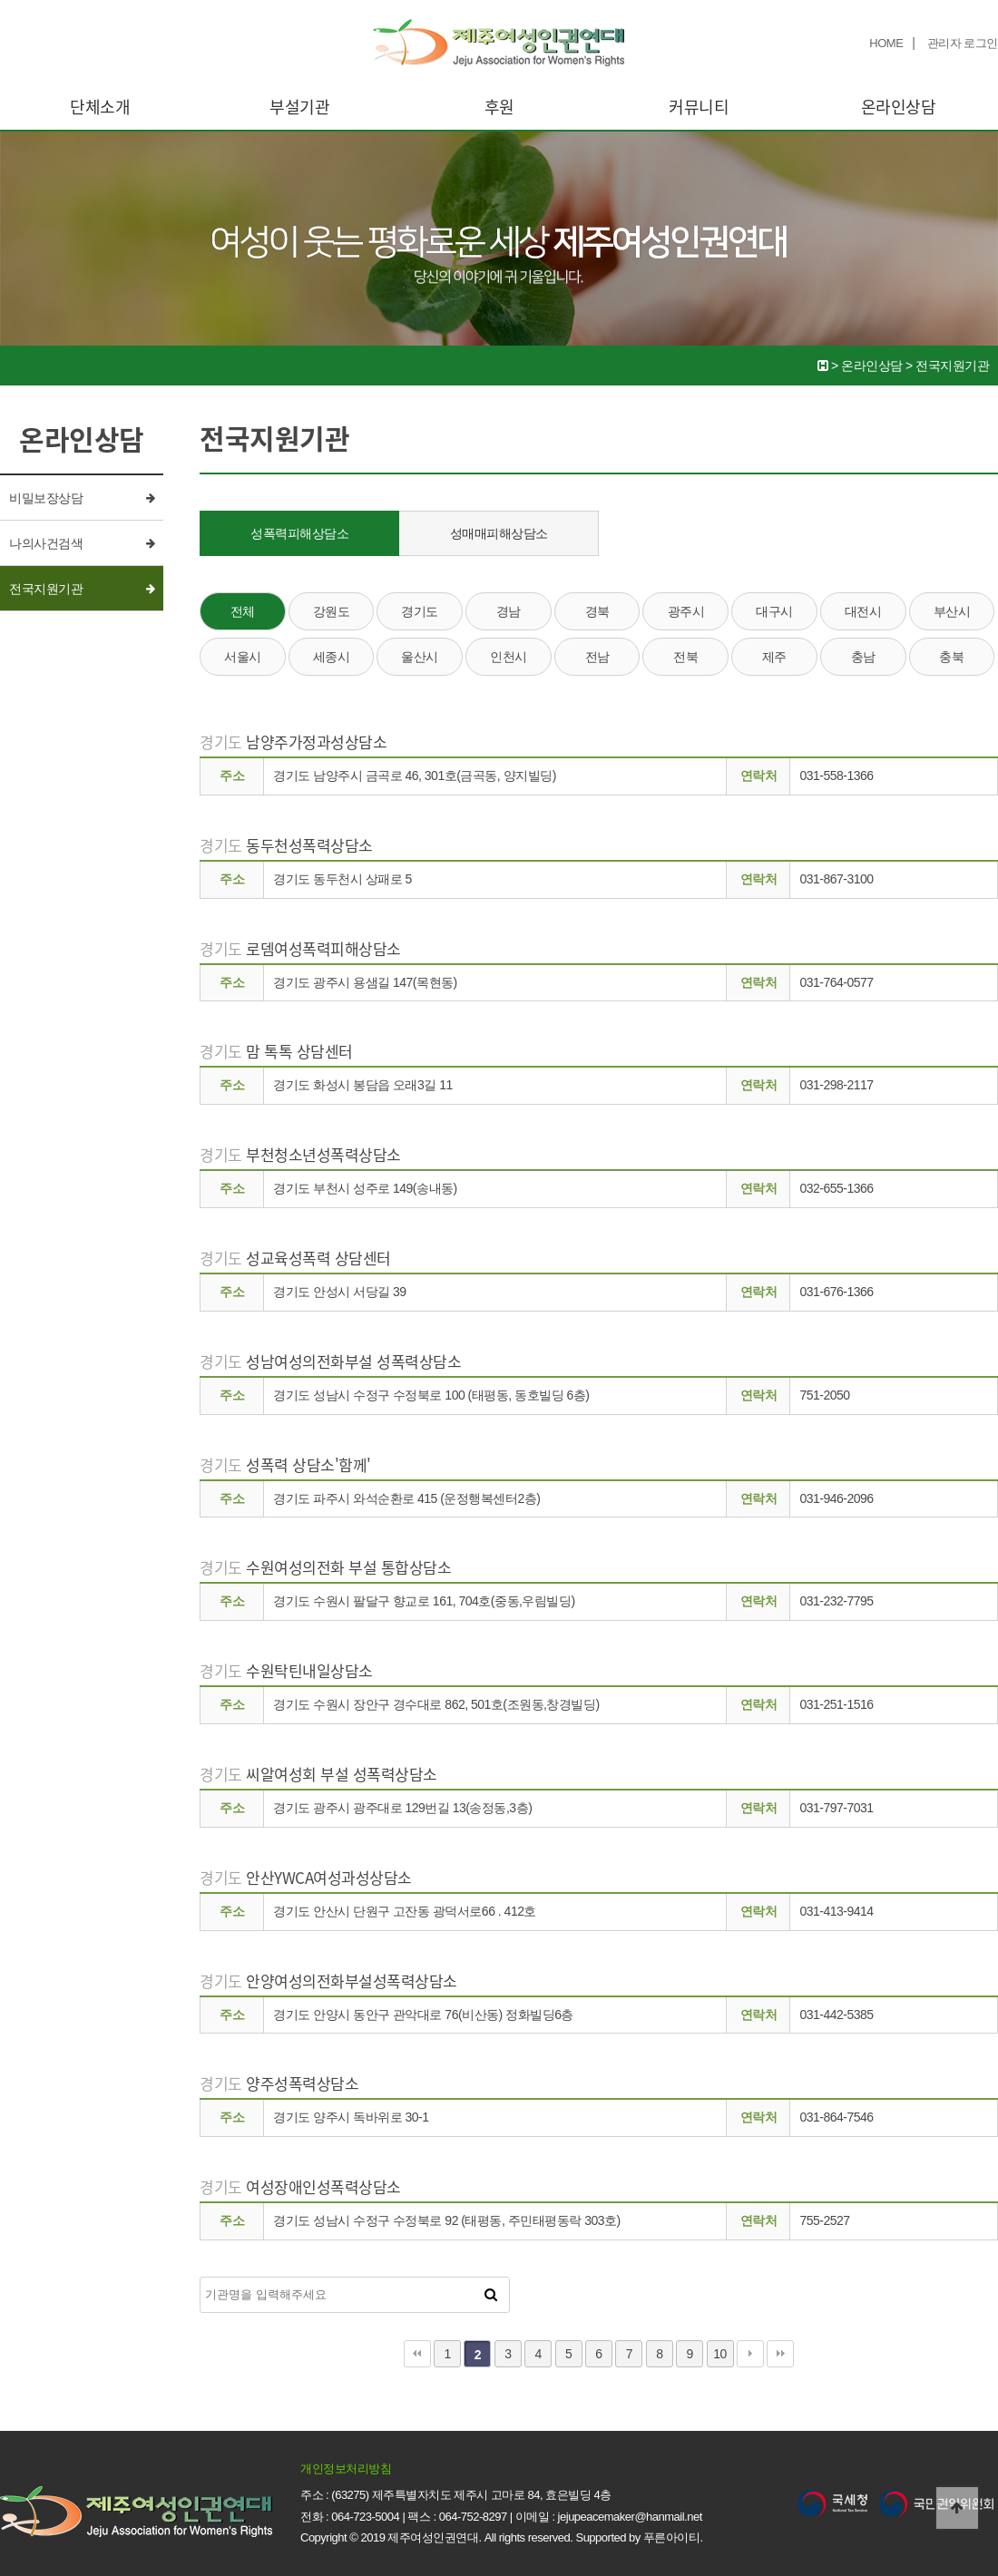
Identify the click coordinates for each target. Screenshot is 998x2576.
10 (720, 2354)
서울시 (242, 656)
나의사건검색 (46, 543)
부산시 (952, 611)
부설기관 (299, 106)
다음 (750, 2353)
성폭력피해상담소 (299, 533)
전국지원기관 (46, 588)
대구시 (774, 611)
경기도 (419, 611)
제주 (774, 656)
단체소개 (100, 106)
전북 (685, 656)
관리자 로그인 (962, 43)
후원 (499, 106)
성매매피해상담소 (499, 533)
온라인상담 (898, 106)
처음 (417, 2353)
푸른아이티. (673, 2537)
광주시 (686, 611)
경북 (597, 611)
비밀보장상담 (46, 498)
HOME (886, 43)
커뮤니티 (699, 106)
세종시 (331, 656)
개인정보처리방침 (345, 2468)
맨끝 (780, 2353)
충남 (863, 656)
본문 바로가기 (0, 0)
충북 (951, 656)
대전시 (863, 611)
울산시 (419, 656)
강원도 (331, 611)
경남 (508, 611)
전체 (242, 611)
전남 (597, 656)
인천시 (508, 656)
